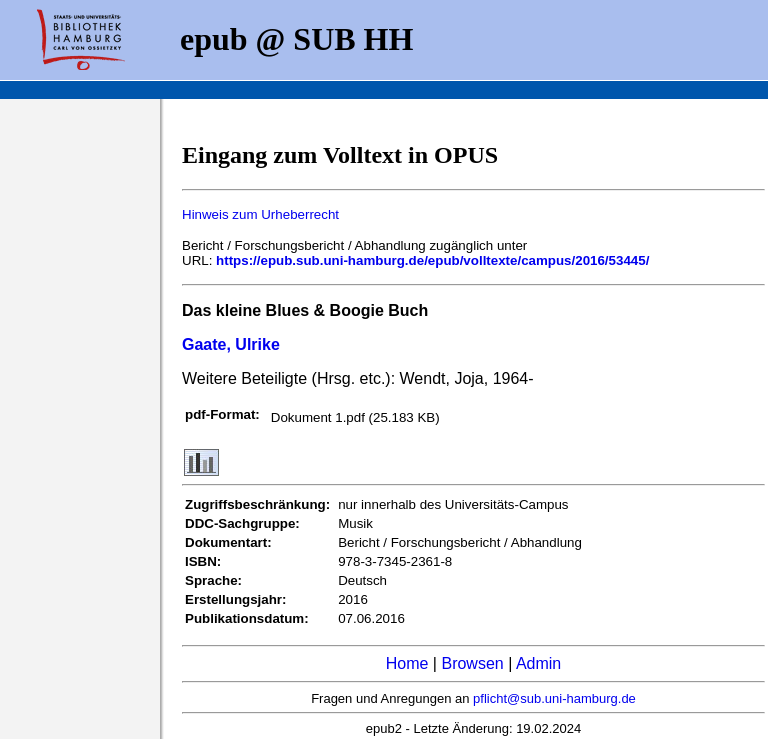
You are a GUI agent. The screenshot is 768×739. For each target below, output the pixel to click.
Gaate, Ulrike (231, 344)
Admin (538, 663)
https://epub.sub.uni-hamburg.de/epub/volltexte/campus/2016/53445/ (432, 260)
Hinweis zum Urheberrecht (260, 214)
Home (407, 663)
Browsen (472, 663)
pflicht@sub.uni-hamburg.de (554, 698)
